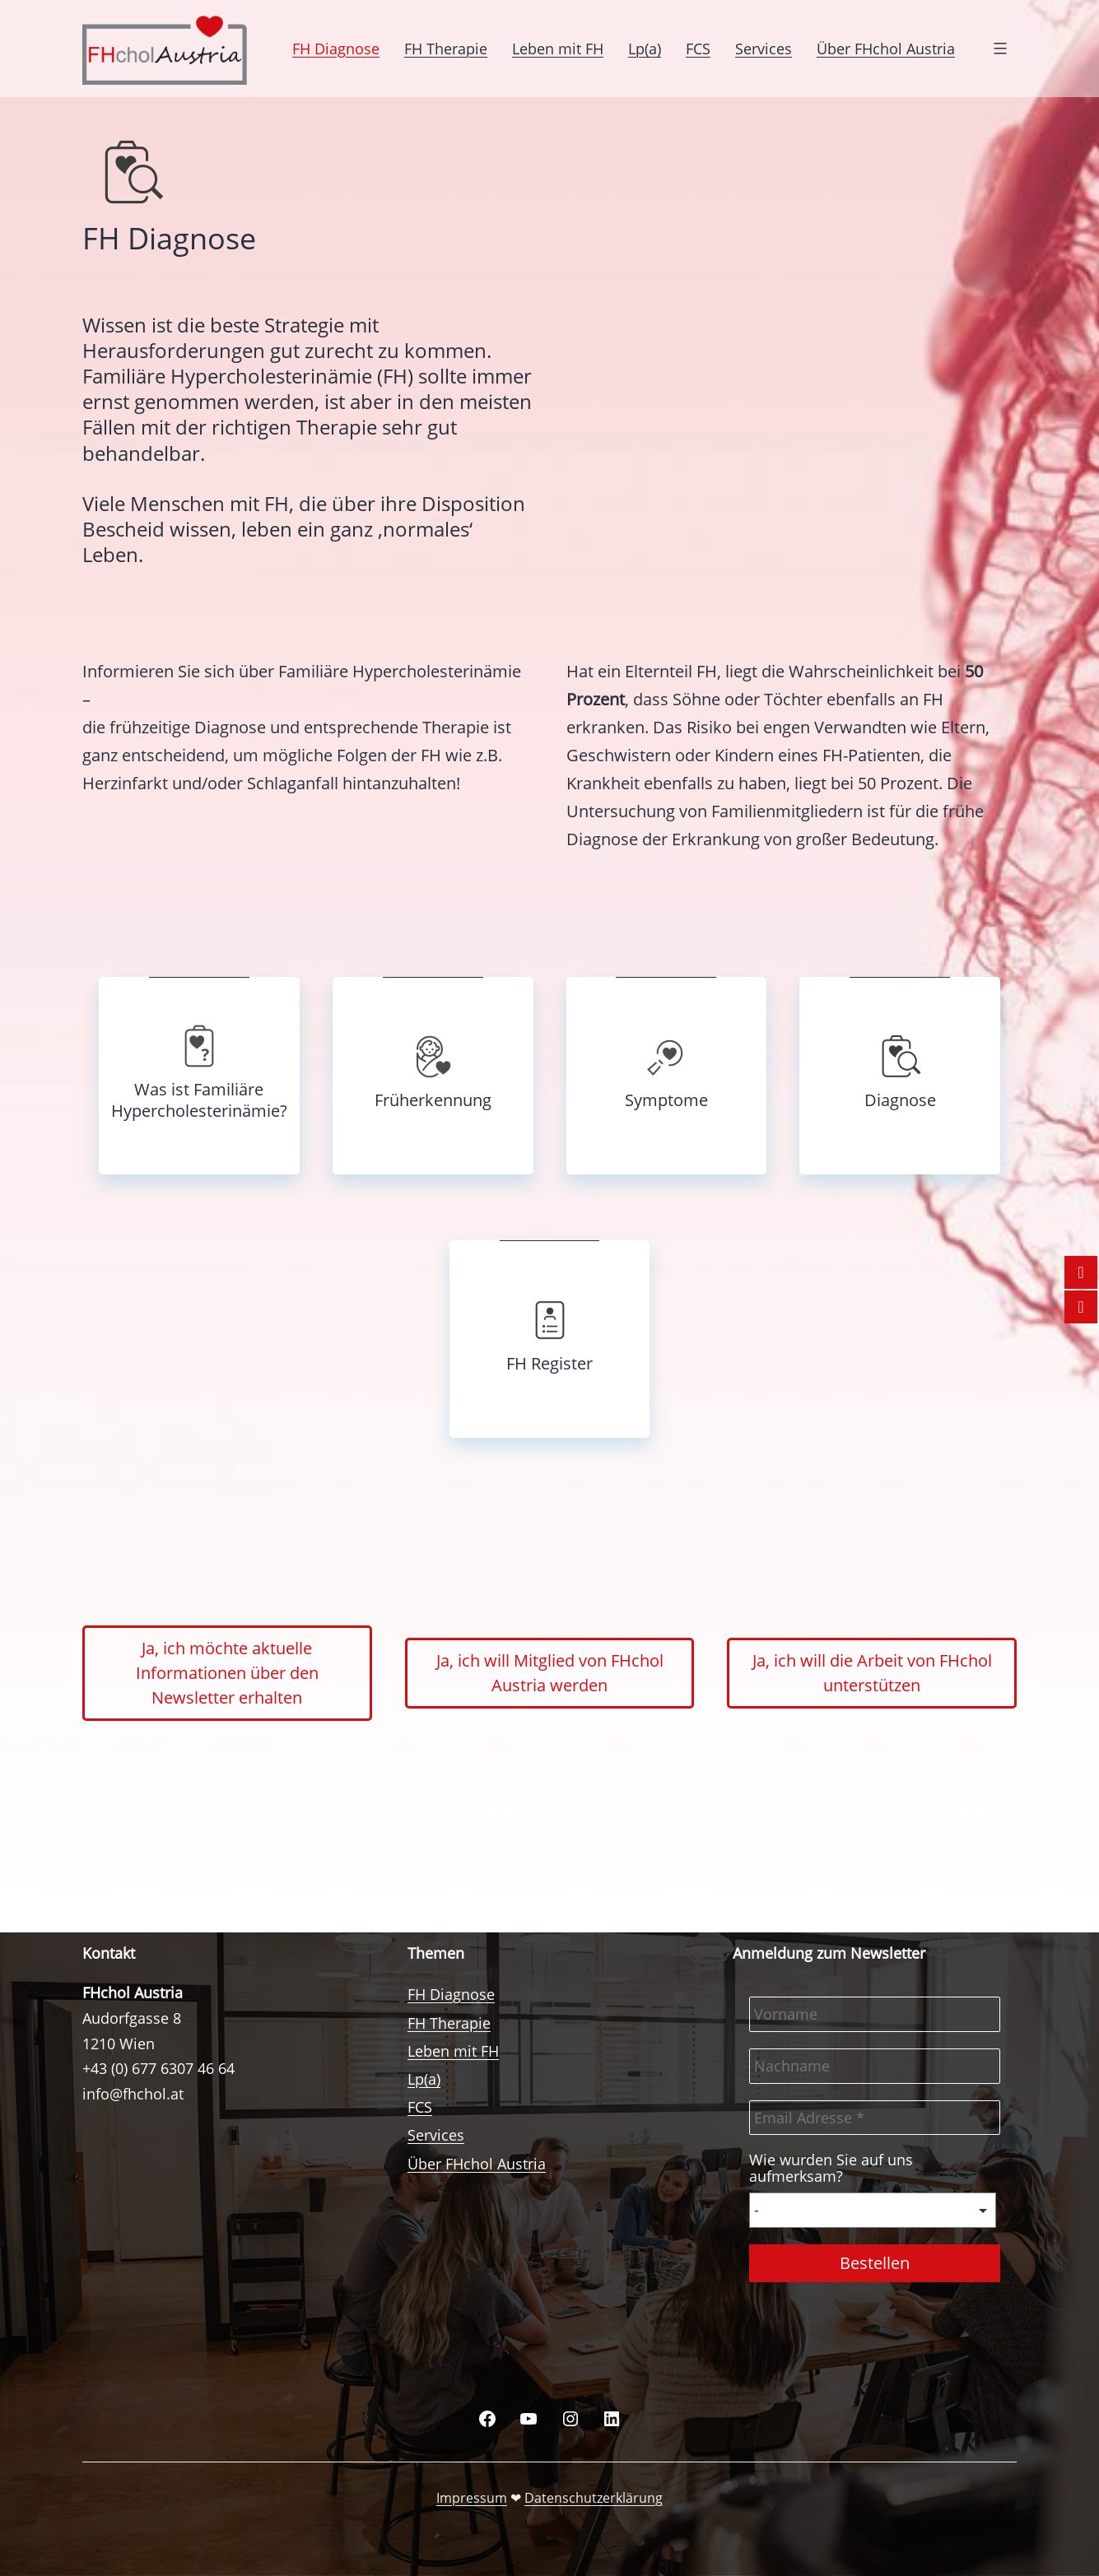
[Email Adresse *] (874, 2118)
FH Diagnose (336, 48)
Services (763, 48)
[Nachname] (874, 2066)
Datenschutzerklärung (593, 2498)
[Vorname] (874, 2014)
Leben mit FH (557, 48)
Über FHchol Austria (886, 48)
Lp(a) (644, 48)
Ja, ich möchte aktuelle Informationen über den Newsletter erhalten (227, 1673)
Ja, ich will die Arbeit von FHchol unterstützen (872, 1672)
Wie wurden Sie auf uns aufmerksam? (831, 2167)
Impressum (471, 2498)
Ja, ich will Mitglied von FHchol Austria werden (550, 1672)
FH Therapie (445, 48)
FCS (698, 48)
